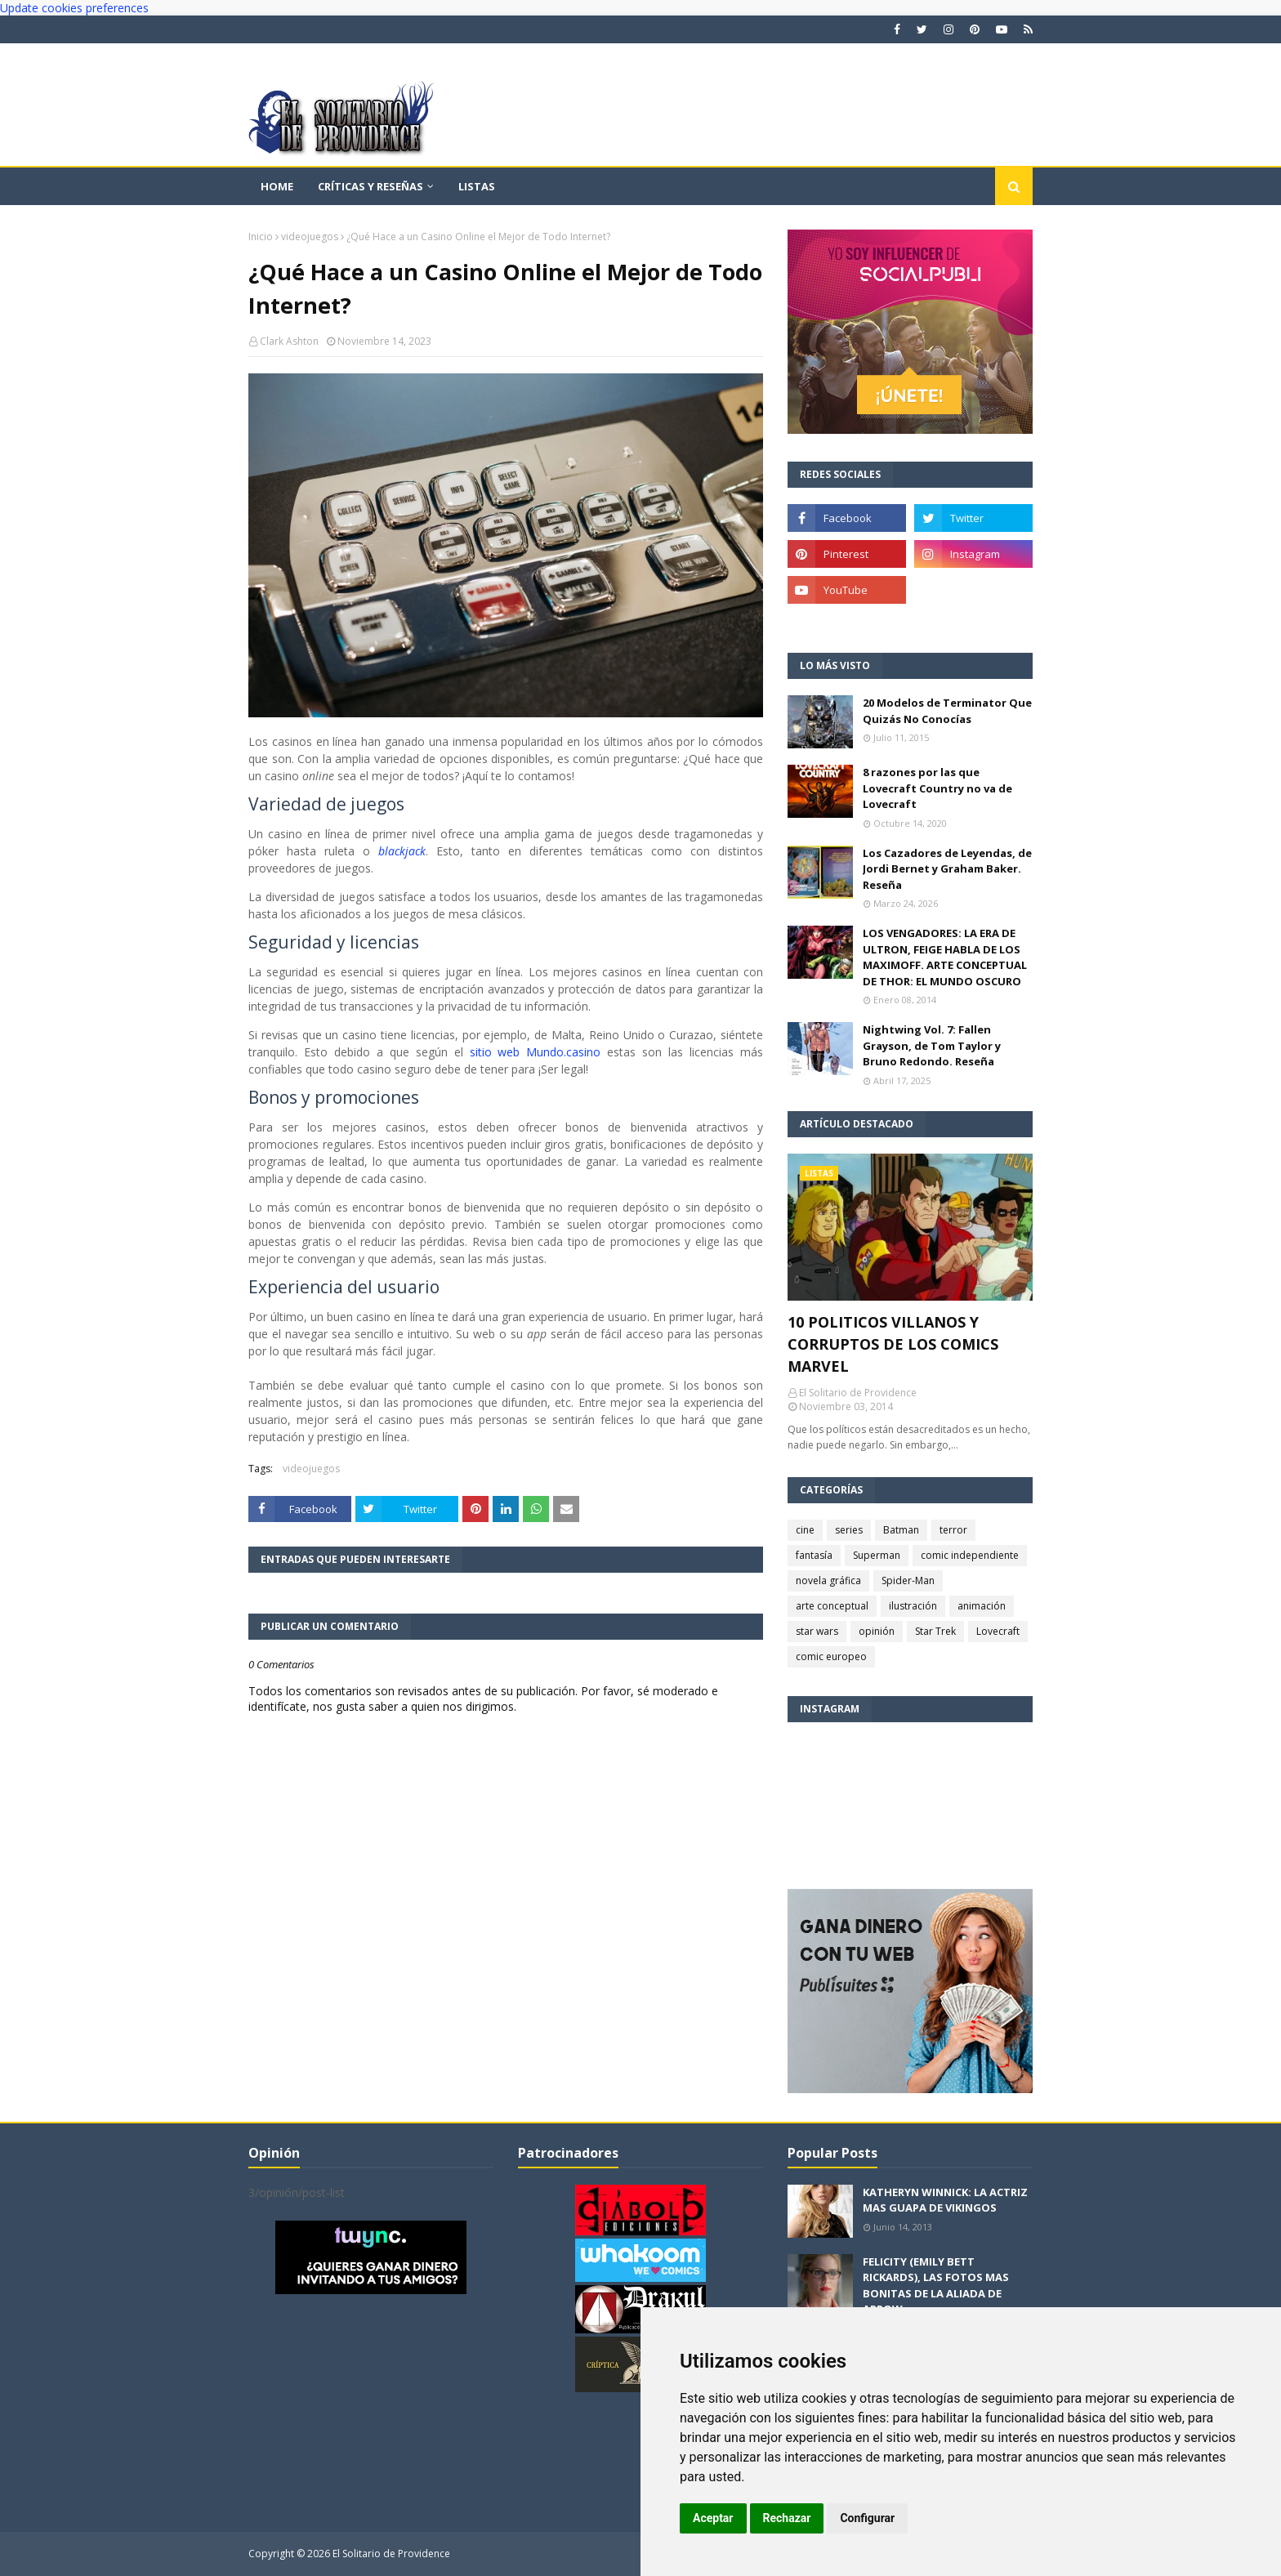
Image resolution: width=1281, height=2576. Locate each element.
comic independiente (970, 1555)
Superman (876, 1555)
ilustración (913, 1606)
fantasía (814, 1555)
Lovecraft (998, 1631)
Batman (901, 1530)
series (849, 1530)
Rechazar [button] (787, 2518)
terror (953, 1530)
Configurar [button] (867, 2518)
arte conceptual (832, 1606)
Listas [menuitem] (476, 186)
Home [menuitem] (277, 186)
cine (805, 1530)
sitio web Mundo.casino (535, 1052)
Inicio (260, 236)
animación (981, 1606)
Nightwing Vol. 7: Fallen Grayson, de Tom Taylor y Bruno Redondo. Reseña (932, 1045)
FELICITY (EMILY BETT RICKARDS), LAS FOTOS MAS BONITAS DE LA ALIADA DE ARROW (936, 2285)
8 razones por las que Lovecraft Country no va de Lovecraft (937, 788)
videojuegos (309, 236)
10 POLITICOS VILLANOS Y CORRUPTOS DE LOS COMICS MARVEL (893, 1344)
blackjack (402, 851)
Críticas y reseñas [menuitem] (370, 186)
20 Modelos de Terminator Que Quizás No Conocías (947, 710)
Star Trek (935, 1631)
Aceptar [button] (713, 2518)
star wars (817, 1631)
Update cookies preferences (74, 8)
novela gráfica (828, 1580)
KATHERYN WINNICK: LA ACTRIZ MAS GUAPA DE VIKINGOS (945, 2200)
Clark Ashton (289, 341)
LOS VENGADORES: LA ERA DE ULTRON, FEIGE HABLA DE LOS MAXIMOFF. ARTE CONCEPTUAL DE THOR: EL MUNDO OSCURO (945, 957)
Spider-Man (908, 1580)
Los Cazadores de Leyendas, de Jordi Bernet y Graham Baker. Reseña (947, 869)
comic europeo (831, 1656)
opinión (877, 1631)
